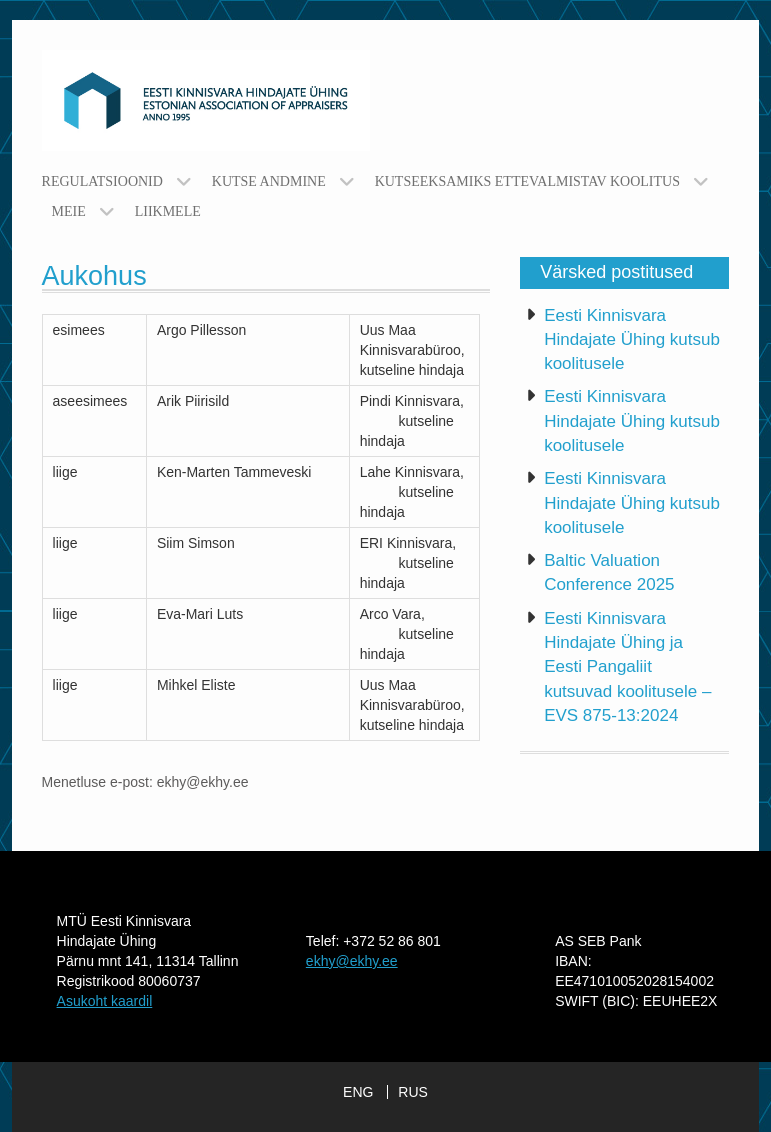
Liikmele (168, 211)
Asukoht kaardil (105, 1001)
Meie (69, 211)
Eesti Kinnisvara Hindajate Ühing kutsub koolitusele (632, 340)
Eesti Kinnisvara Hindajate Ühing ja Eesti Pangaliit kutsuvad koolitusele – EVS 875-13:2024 (627, 667)
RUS (413, 1092)
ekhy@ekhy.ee (352, 961)
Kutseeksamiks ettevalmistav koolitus (527, 181)
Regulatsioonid (102, 181)
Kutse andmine (269, 181)
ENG (358, 1092)
